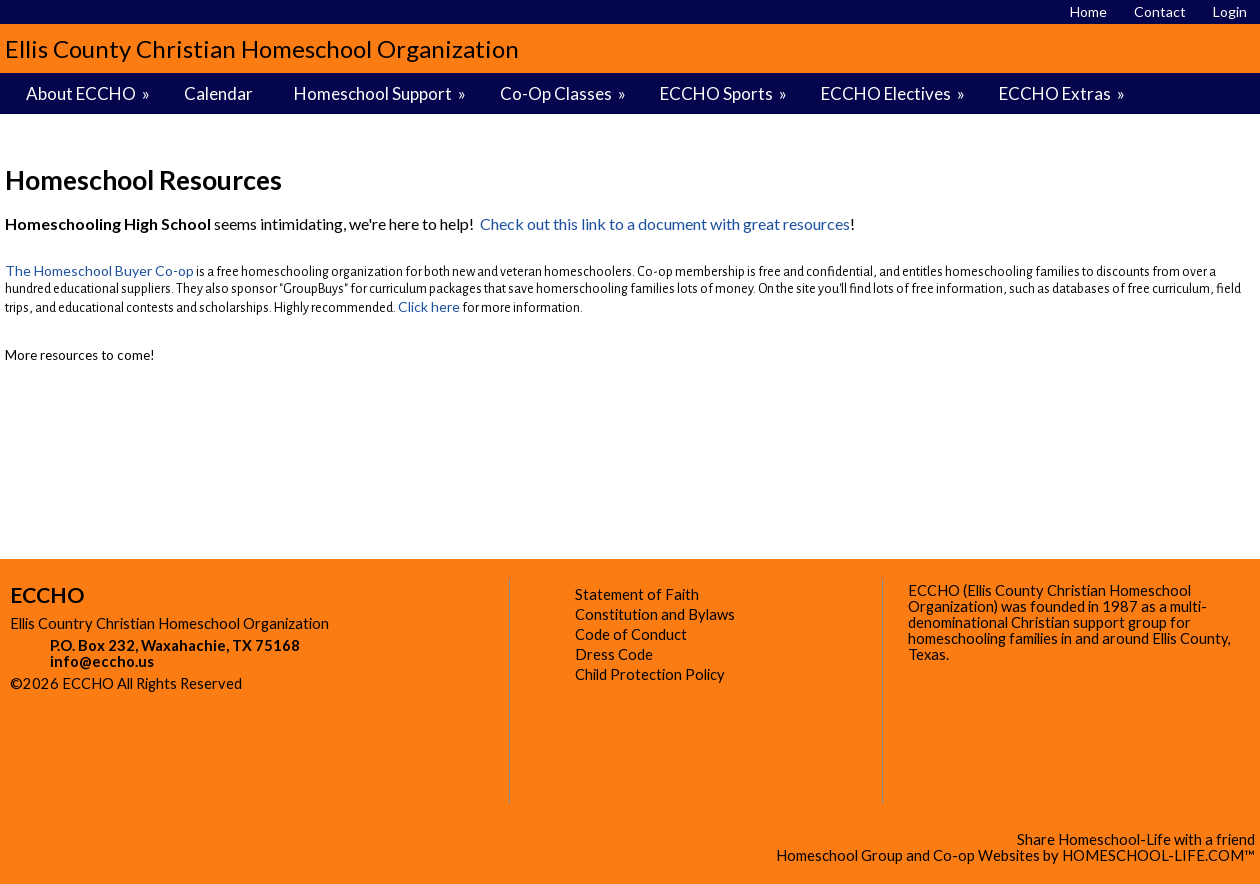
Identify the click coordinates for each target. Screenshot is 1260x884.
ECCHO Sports (725, 93)
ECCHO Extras (1063, 93)
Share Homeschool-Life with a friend (1136, 839)
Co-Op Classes (564, 93)
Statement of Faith (637, 594)
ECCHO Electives (894, 93)
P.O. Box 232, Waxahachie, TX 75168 (175, 645)
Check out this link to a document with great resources (665, 223)
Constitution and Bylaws (655, 614)
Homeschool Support (381, 93)
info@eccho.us (102, 661)
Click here (429, 306)
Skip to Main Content (329, 683)
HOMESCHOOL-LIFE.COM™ (1158, 855)
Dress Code (614, 654)
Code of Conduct (631, 634)
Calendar (218, 93)
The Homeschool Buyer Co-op (99, 270)
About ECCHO (89, 93)
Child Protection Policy (650, 674)
